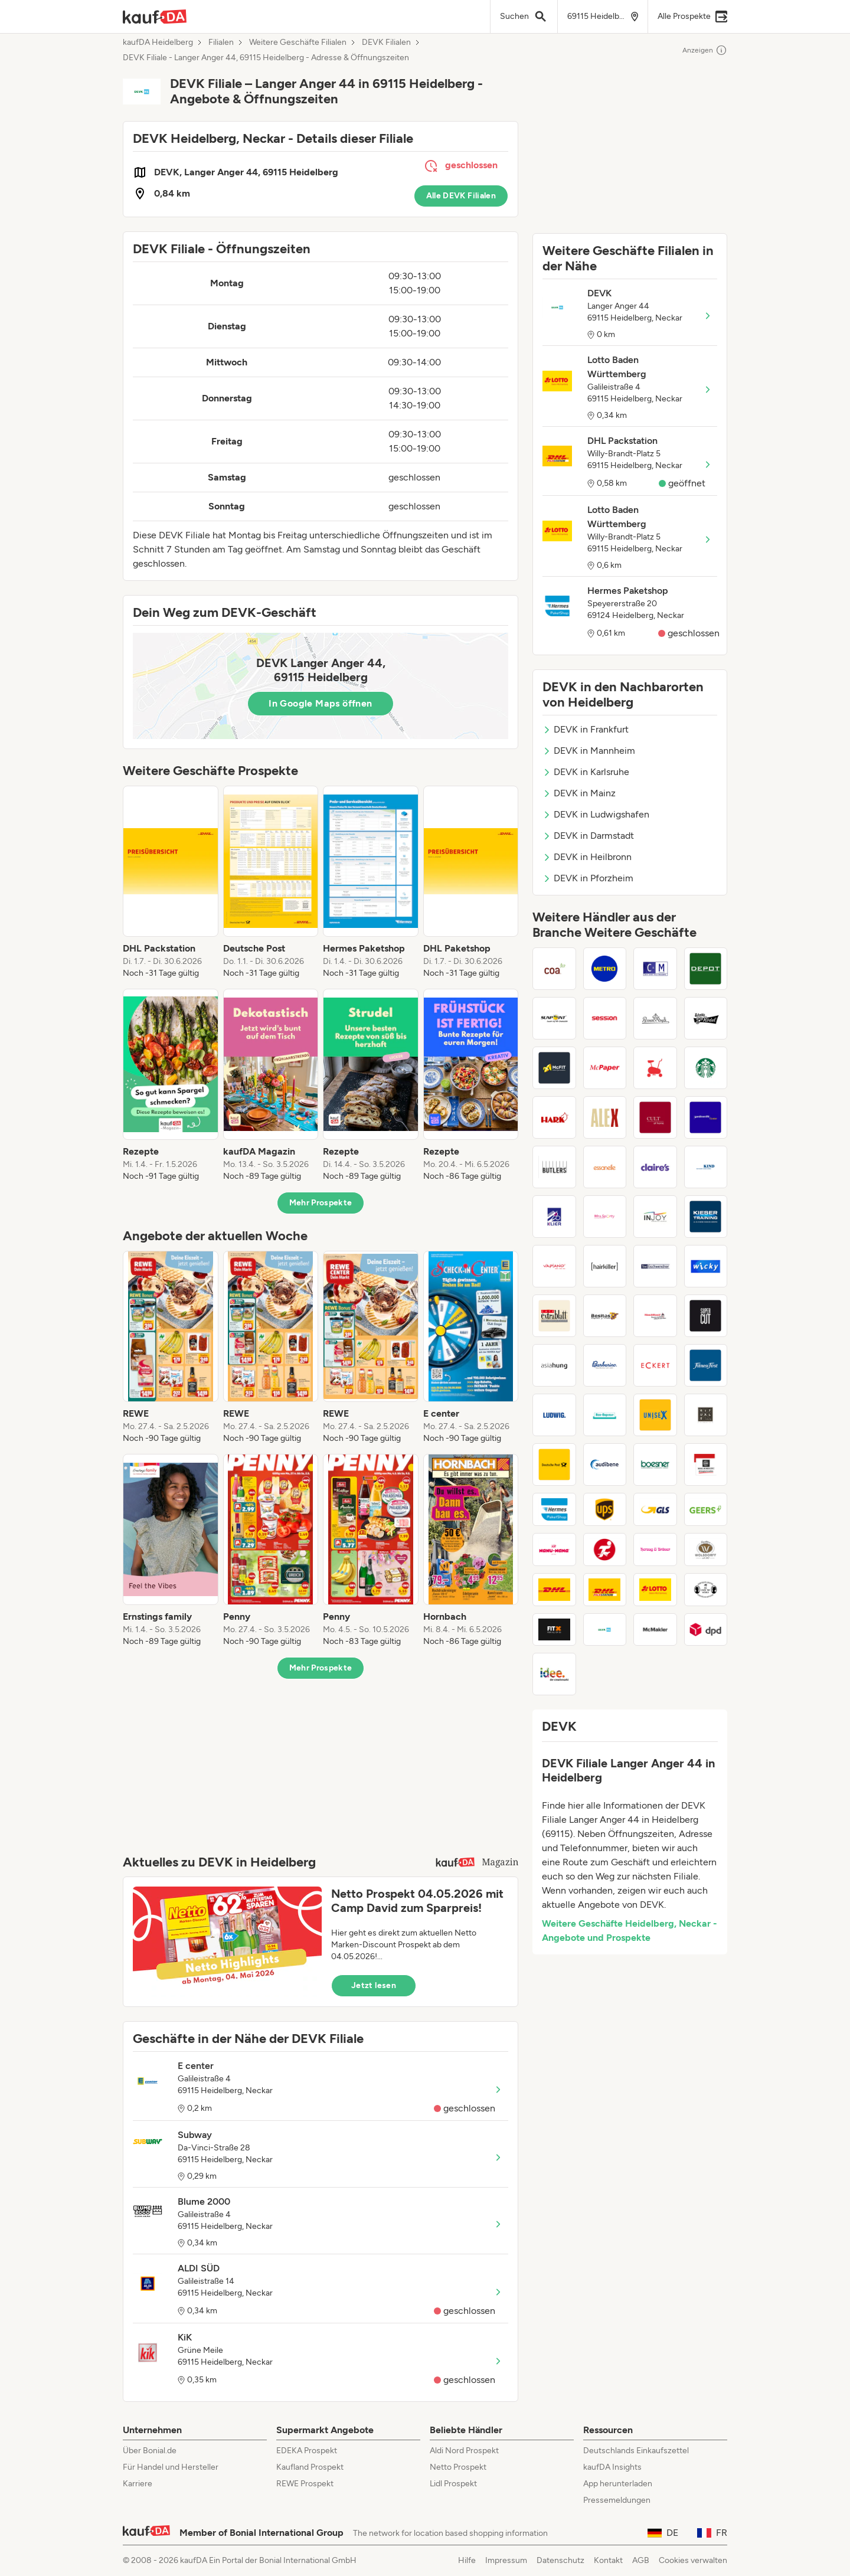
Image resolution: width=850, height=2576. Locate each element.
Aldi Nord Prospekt (464, 2451)
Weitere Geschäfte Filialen (297, 42)
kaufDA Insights (612, 2467)
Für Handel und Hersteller (170, 2467)
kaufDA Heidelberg (158, 42)
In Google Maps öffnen (320, 703)
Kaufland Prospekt (310, 2467)
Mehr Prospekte (320, 1203)
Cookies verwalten (693, 2560)
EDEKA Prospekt (306, 2451)
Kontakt (608, 2560)
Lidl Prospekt (453, 2484)
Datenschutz (560, 2560)
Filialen (221, 42)
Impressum (506, 2560)
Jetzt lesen (373, 1985)
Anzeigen (704, 50)
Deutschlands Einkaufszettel (636, 2451)
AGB (640, 2560)
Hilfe (467, 2560)
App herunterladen (617, 2484)
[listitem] (170, 882)
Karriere (137, 2484)
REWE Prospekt (305, 2484)
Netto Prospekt (458, 2467)
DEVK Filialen (386, 42)
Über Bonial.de (149, 2451)
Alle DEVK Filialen (461, 196)
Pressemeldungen (616, 2500)
